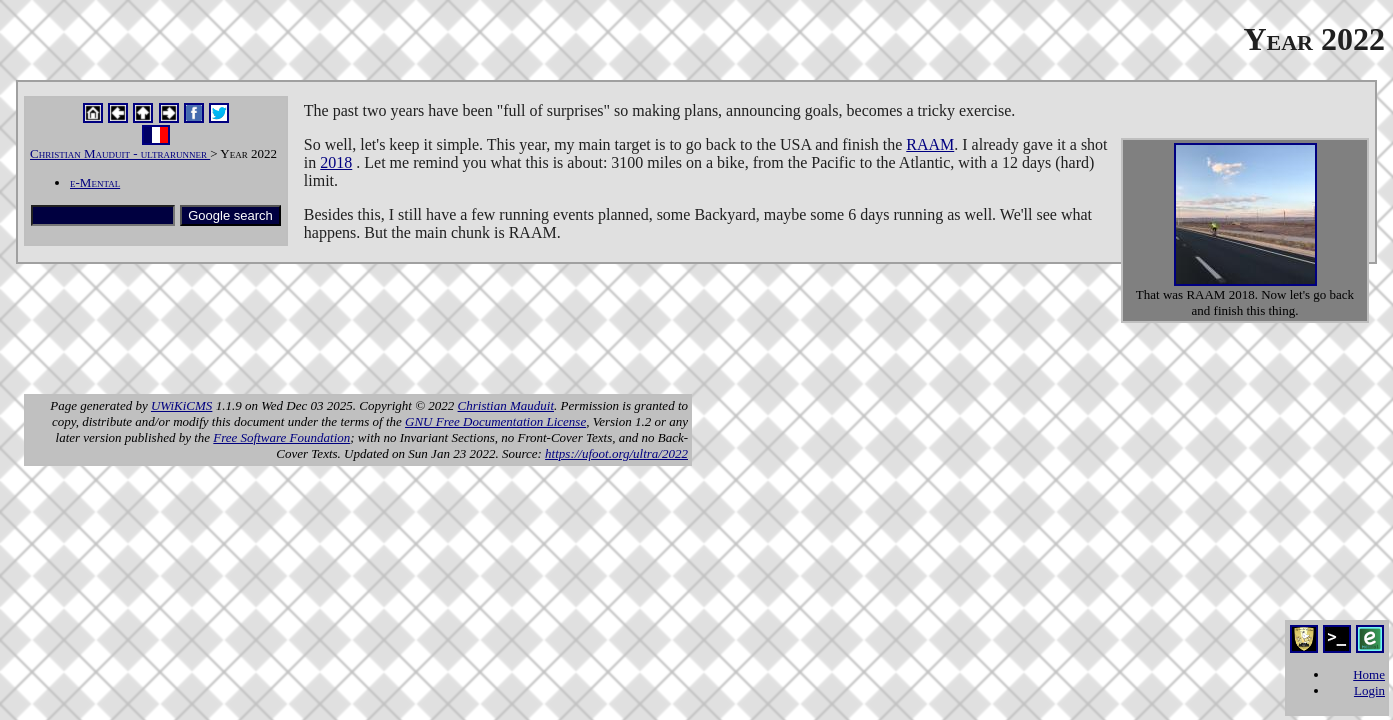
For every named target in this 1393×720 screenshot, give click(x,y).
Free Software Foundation (281, 437)
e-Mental (95, 182)
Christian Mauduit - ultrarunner (120, 153)
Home (1369, 674)
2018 (336, 162)
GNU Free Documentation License (495, 421)
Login (1369, 690)
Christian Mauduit (506, 405)
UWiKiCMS (181, 405)
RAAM (930, 144)
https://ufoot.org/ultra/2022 (616, 453)
